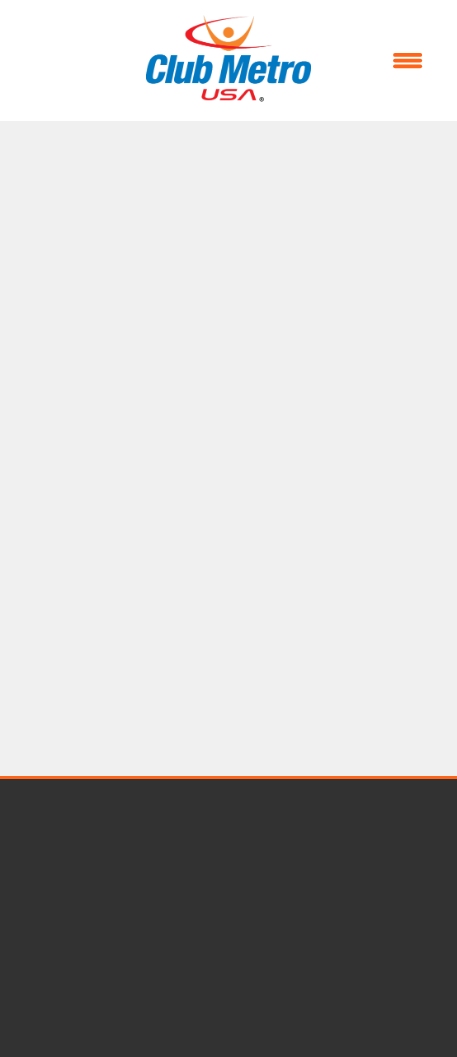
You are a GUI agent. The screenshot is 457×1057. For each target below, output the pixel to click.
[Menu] (408, 61)
